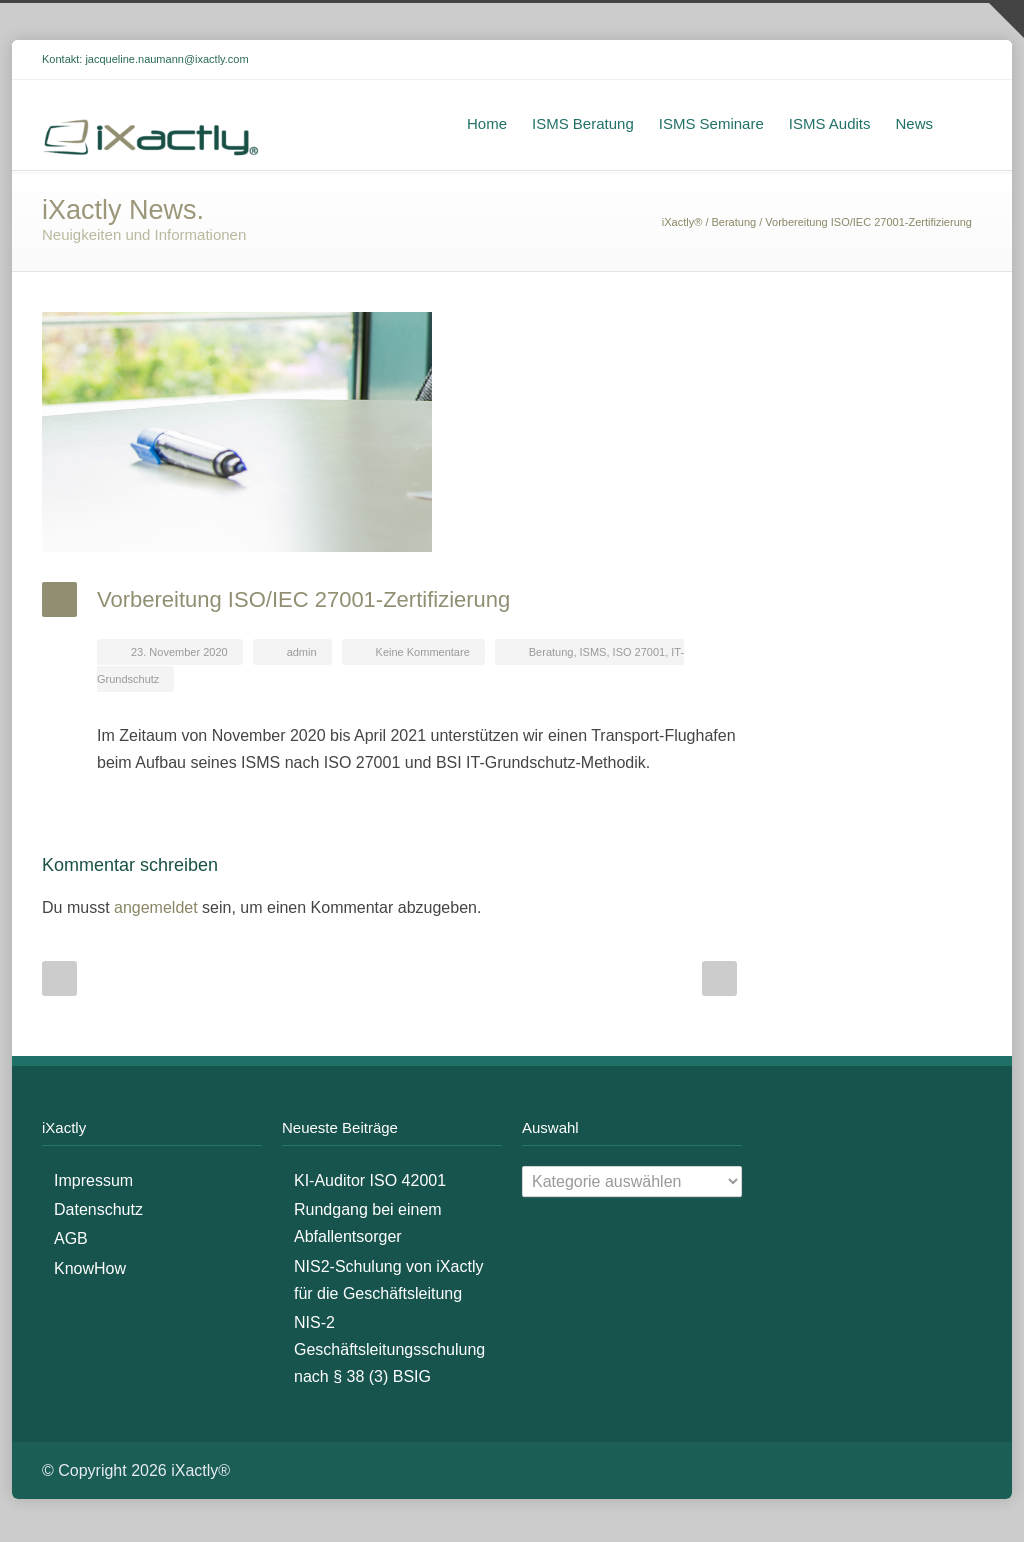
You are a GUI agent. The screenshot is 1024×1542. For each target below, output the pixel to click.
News (914, 126)
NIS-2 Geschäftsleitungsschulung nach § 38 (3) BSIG (389, 1352)
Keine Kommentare (423, 655)
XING (962, 63)
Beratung (734, 225)
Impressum (93, 1183)
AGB (71, 1242)
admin (302, 655)
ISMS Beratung (583, 126)
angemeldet (156, 910)
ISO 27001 (639, 655)
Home (487, 126)
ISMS (593, 655)
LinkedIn (922, 63)
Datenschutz (98, 1212)
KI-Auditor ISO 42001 (370, 1183)
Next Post (719, 981)
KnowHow (90, 1271)
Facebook (882, 63)
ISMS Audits (830, 126)
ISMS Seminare (711, 126)
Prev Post (59, 981)
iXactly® (682, 225)
